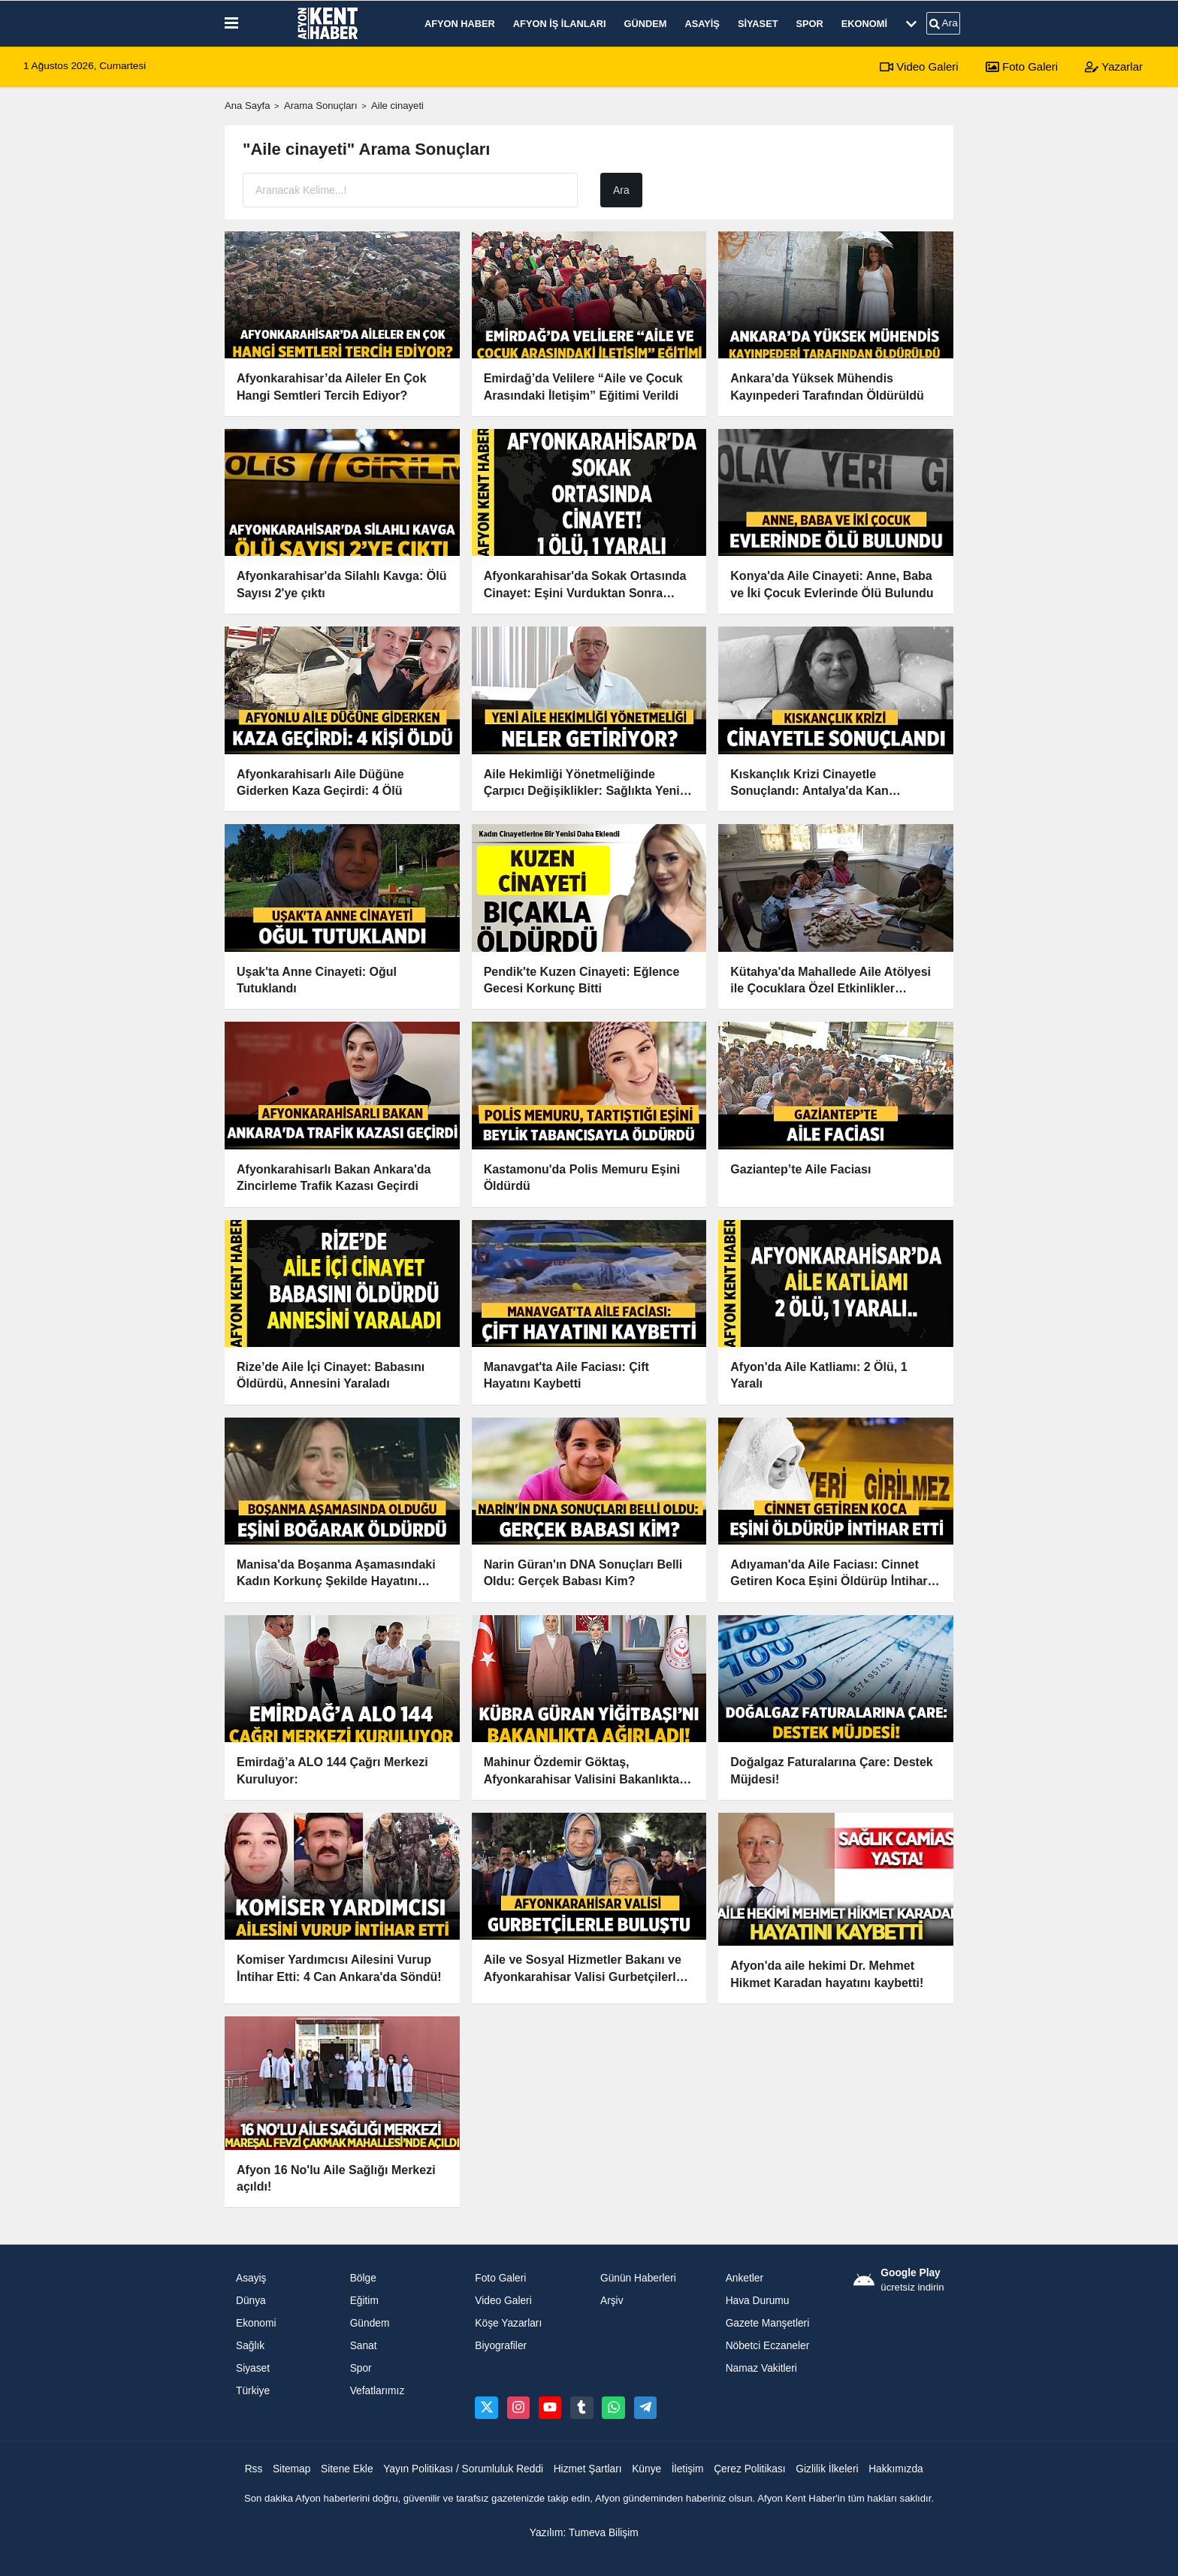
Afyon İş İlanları (559, 23)
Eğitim (364, 2300)
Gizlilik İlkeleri (827, 2469)
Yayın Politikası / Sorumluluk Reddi (463, 2469)
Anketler (744, 2278)
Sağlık (250, 2345)
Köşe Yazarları (508, 2323)
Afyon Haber (459, 23)
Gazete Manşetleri (768, 2323)
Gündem (645, 23)
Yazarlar (1114, 66)
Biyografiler (501, 2345)
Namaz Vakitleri (761, 2368)
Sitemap (291, 2469)
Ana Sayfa (247, 105)
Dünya (251, 2300)
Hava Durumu (758, 2300)
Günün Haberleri (638, 2278)
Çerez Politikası (750, 2469)
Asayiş (701, 23)
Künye (646, 2469)
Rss (254, 2469)
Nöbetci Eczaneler (768, 2345)
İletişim (688, 2469)
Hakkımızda (895, 2469)
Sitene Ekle (347, 2469)
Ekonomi (864, 23)
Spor (809, 23)
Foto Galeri (1022, 66)
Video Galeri (919, 66)
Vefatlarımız (377, 2390)
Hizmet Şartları (588, 2469)
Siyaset (758, 23)
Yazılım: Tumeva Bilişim (584, 2532)
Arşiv (612, 2300)
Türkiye (253, 2390)
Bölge (363, 2278)
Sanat (363, 2345)
